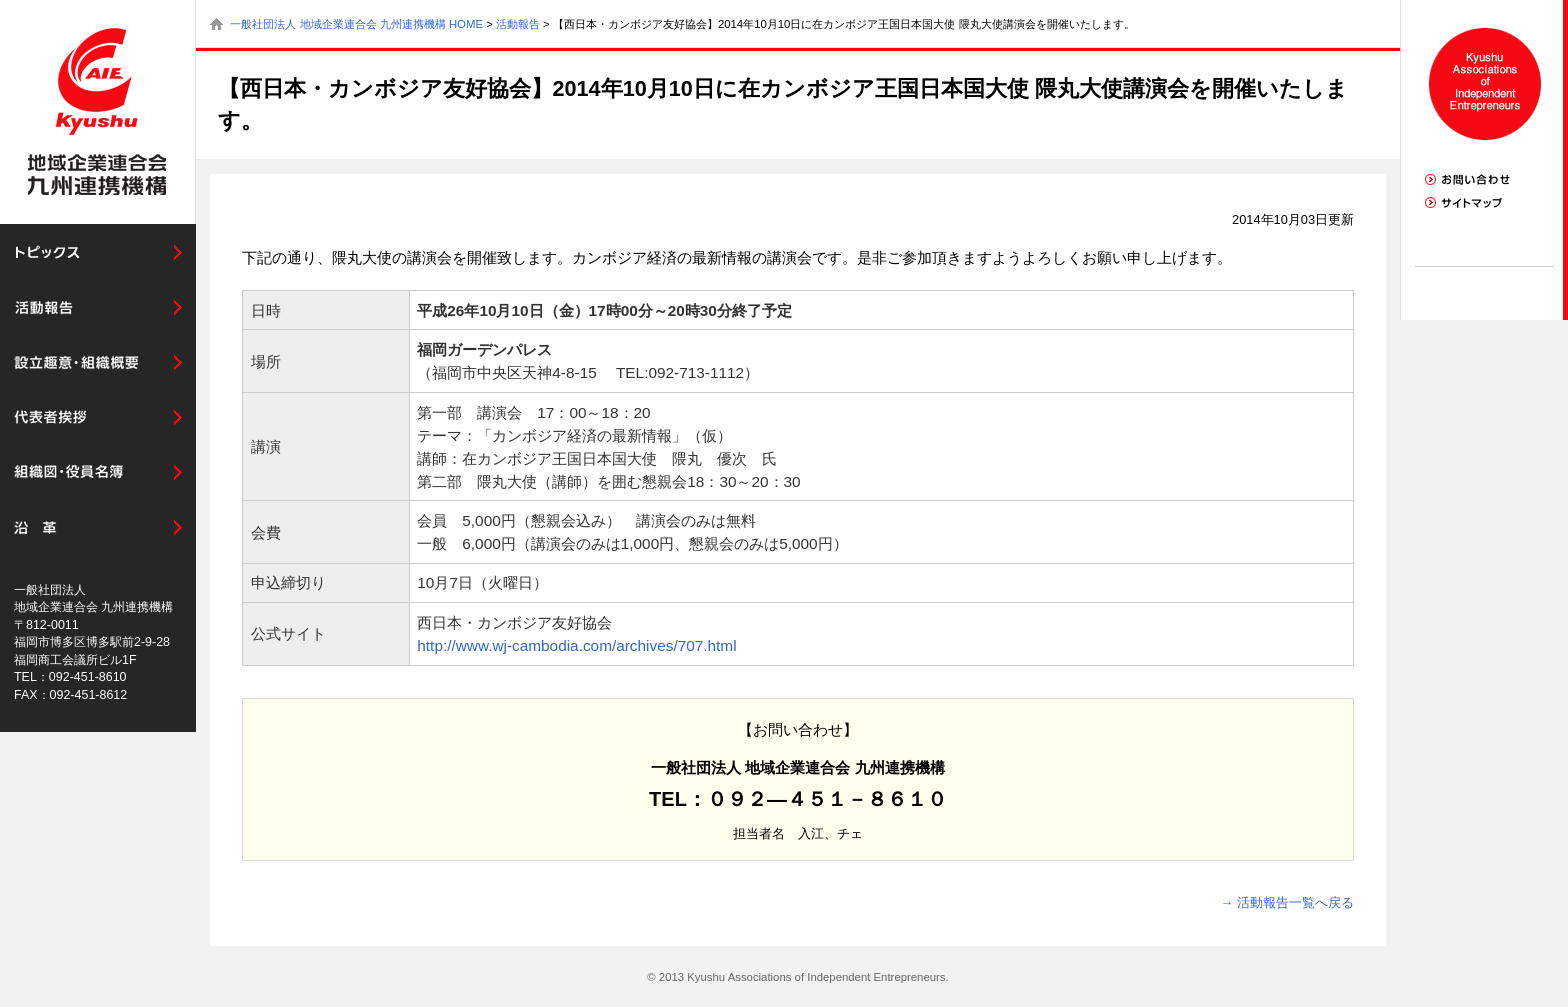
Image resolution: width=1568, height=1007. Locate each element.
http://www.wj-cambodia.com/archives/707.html (576, 645)
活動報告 (518, 24)
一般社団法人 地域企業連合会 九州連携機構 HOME (356, 24)
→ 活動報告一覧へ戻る (1287, 902)
